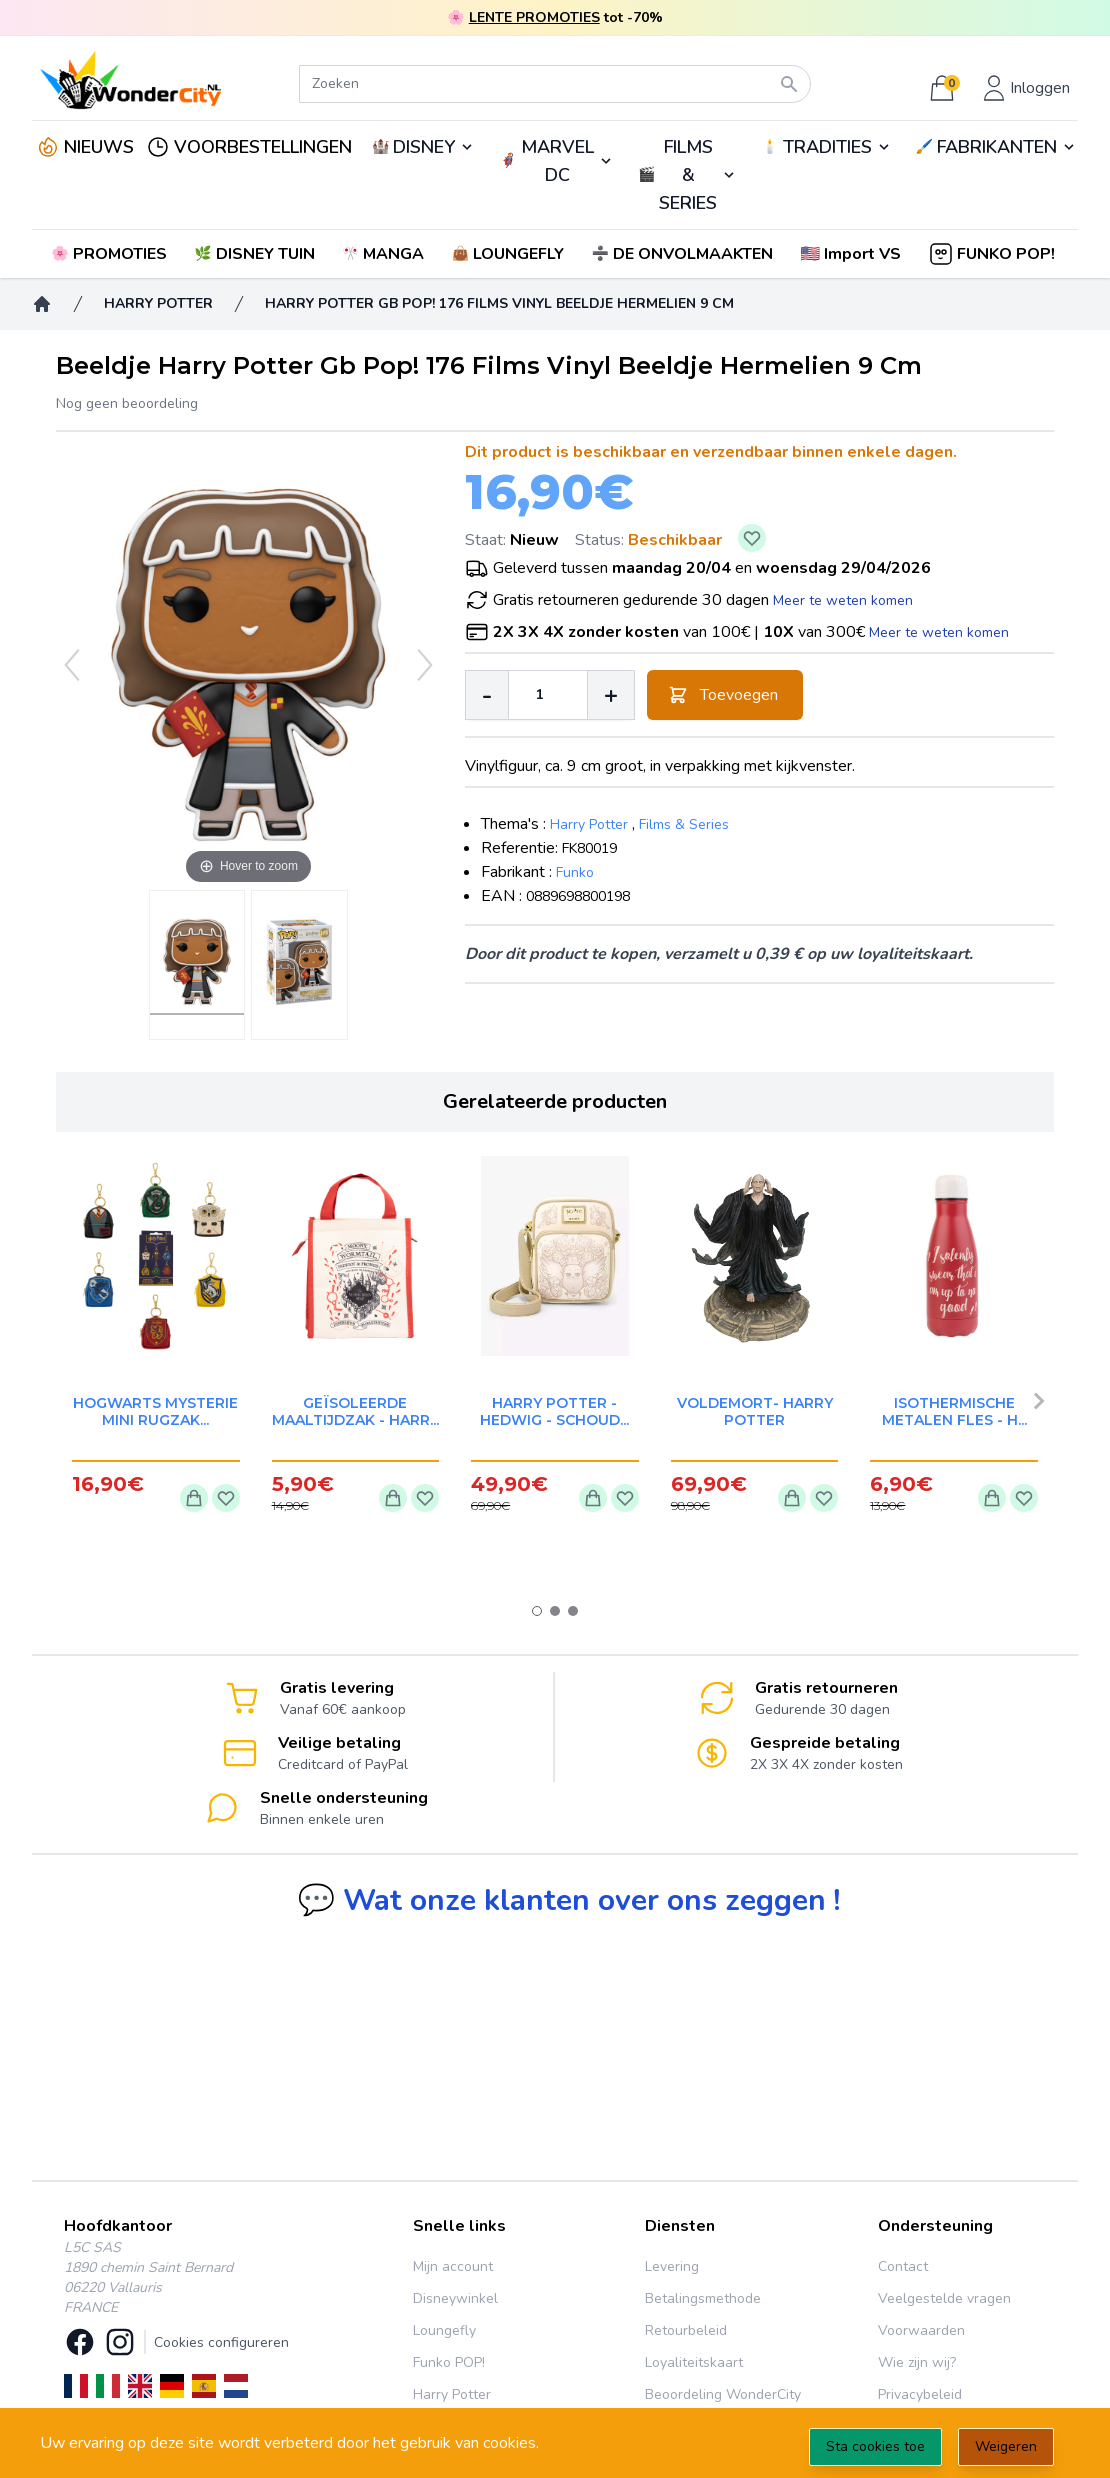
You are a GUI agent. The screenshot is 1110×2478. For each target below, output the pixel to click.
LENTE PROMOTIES (534, 17)
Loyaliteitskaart (694, 2362)
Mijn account (453, 2266)
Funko (575, 872)
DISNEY (424, 147)
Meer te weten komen (843, 600)
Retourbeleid (686, 2330)
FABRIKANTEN (997, 147)
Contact (903, 2266)
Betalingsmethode (703, 2298)
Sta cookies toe (875, 2446)
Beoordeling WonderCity (723, 2394)
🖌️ (996, 147)
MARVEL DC (557, 161)
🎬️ (687, 175)
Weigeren (1006, 2446)
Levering (672, 2266)
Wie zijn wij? (917, 2362)
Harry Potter (589, 824)
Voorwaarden (921, 2330)
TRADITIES (827, 147)
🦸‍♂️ (556, 161)
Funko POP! (449, 2362)
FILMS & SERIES (688, 175)
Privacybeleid (920, 2394)
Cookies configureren (221, 2342)
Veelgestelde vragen (944, 2298)
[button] (852, 254)
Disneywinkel (455, 2298)
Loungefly (444, 2330)
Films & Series (684, 824)
